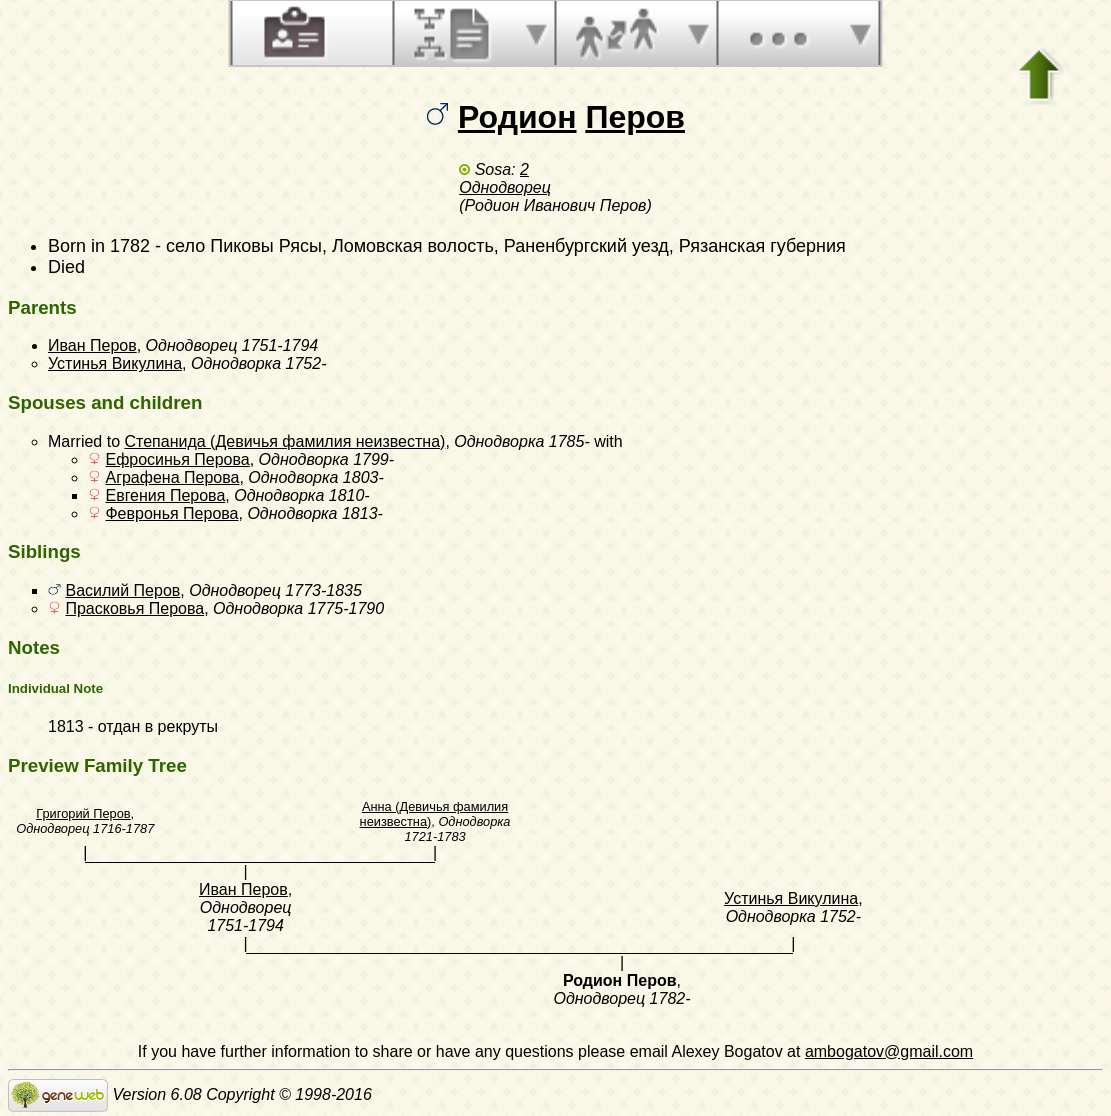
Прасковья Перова (134, 608)
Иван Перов (92, 345)
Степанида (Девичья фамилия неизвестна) (284, 441)
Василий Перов (122, 590)
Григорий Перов (83, 813)
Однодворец (505, 187)
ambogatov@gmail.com (889, 1051)
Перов (635, 117)
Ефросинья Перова (177, 459)
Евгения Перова (165, 495)
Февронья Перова (171, 513)
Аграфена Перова (172, 477)
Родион (517, 117)
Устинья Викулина (115, 363)
